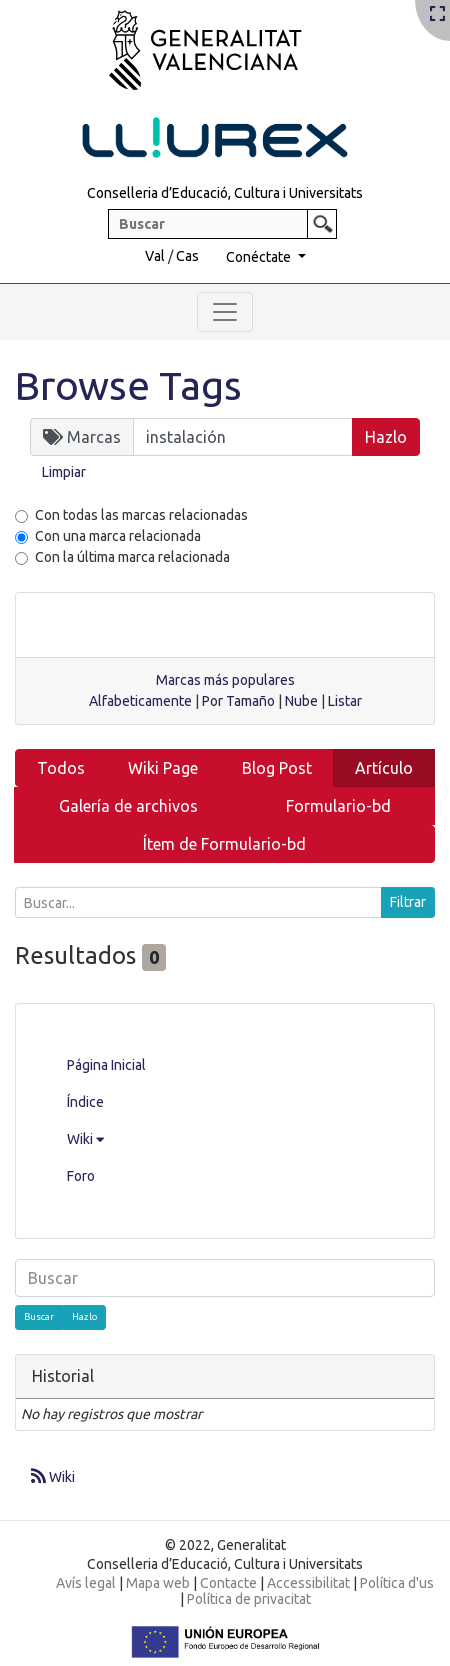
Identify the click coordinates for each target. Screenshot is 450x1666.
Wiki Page (163, 768)
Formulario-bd (338, 806)
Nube (301, 701)
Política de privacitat (249, 1599)
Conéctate (260, 257)
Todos (61, 768)
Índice (85, 1102)
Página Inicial (106, 1065)
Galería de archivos (128, 806)
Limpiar (64, 472)
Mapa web (158, 1583)
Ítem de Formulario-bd (224, 844)
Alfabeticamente (140, 701)
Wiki (85, 1139)
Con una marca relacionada (118, 536)
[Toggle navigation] (225, 312)
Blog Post (277, 768)
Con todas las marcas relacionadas (141, 515)
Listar (345, 701)
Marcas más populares (225, 680)
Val (155, 256)
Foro (81, 1176)
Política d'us (397, 1583)
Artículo (384, 768)
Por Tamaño (238, 701)
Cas (187, 256)
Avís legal (86, 1583)
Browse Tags (128, 385)
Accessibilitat (308, 1583)
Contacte (228, 1583)
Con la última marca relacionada (132, 557)
